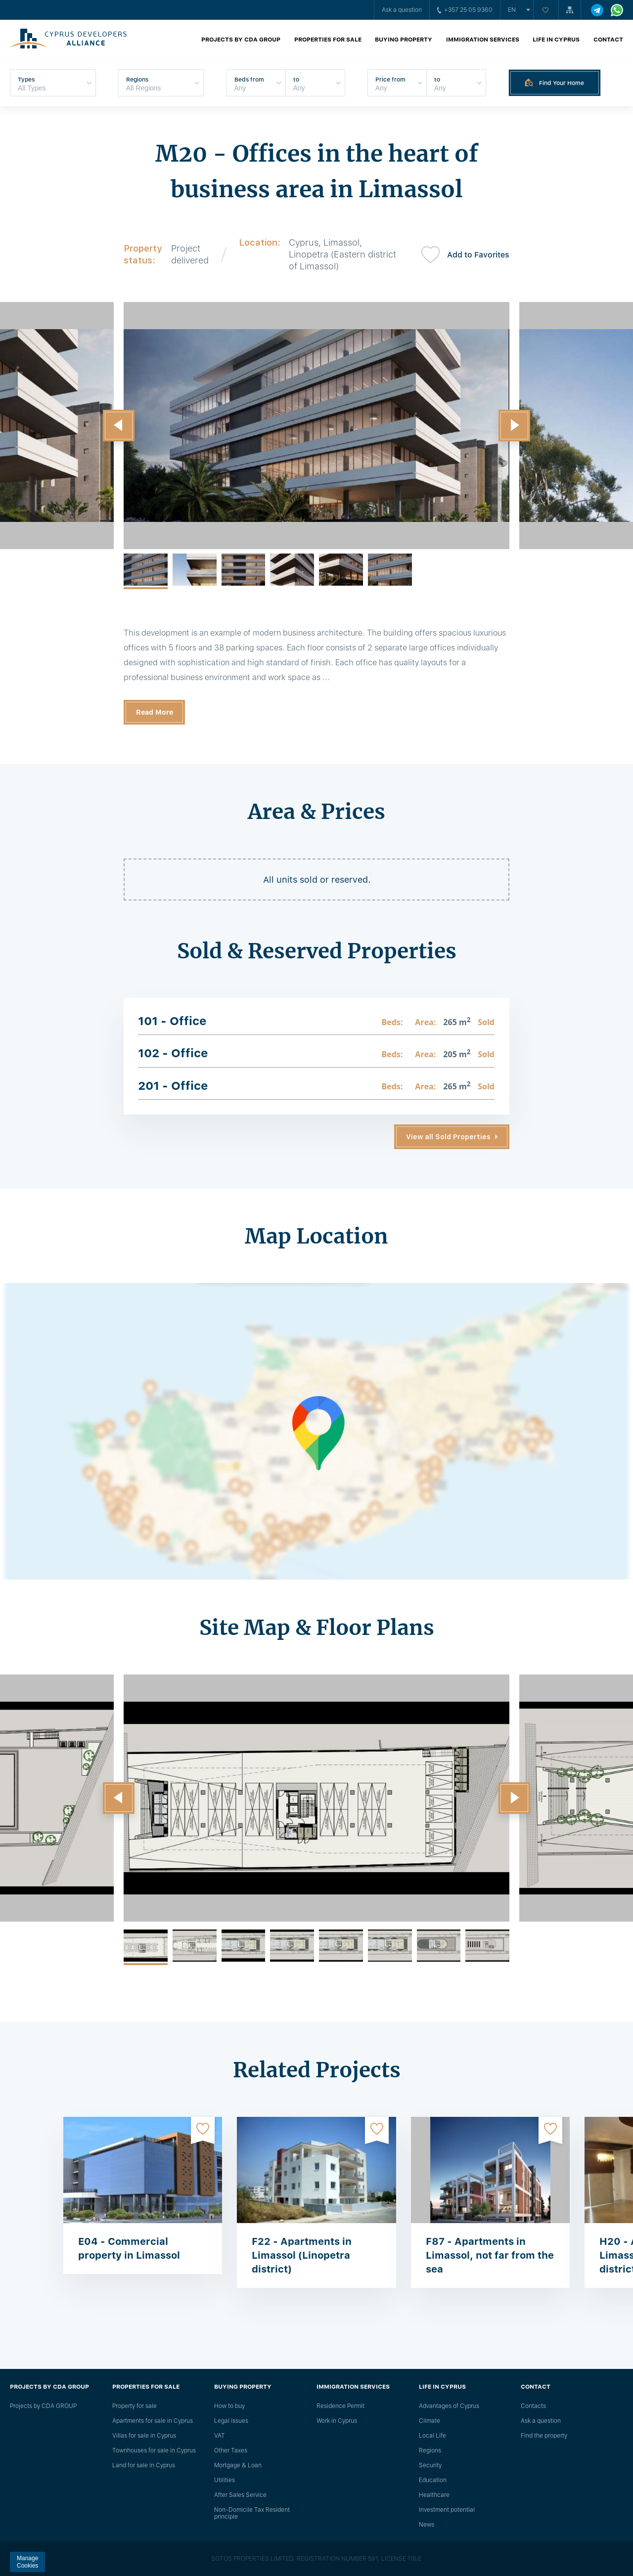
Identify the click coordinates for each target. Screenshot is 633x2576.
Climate (429, 2420)
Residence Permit (340, 2406)
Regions (430, 2450)
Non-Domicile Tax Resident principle (252, 2513)
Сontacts (533, 2406)
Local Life (432, 2435)
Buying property (403, 39)
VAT (219, 2435)
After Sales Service (240, 2494)
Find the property (544, 2435)
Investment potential (447, 2509)
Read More (154, 712)
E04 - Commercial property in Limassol (129, 2248)
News (426, 2524)
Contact (608, 39)
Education (433, 2480)
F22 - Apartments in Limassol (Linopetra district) (302, 2255)
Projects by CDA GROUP (240, 39)
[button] (119, 425)
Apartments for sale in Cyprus (152, 2420)
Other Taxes (230, 2450)
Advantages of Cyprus (449, 2406)
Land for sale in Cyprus (143, 2465)
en (512, 9)
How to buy (229, 2406)
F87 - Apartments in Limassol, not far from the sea (490, 2255)
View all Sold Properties (448, 1137)
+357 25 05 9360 (465, 9)
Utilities (224, 2480)
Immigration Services (482, 39)
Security (430, 2465)
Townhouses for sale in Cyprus (154, 2450)
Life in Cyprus (556, 39)
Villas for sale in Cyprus (144, 2435)
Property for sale (134, 2406)
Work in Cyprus (336, 2420)
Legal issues (231, 2420)
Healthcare (434, 2494)
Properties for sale (328, 39)
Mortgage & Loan (238, 2465)
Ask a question (402, 9)
